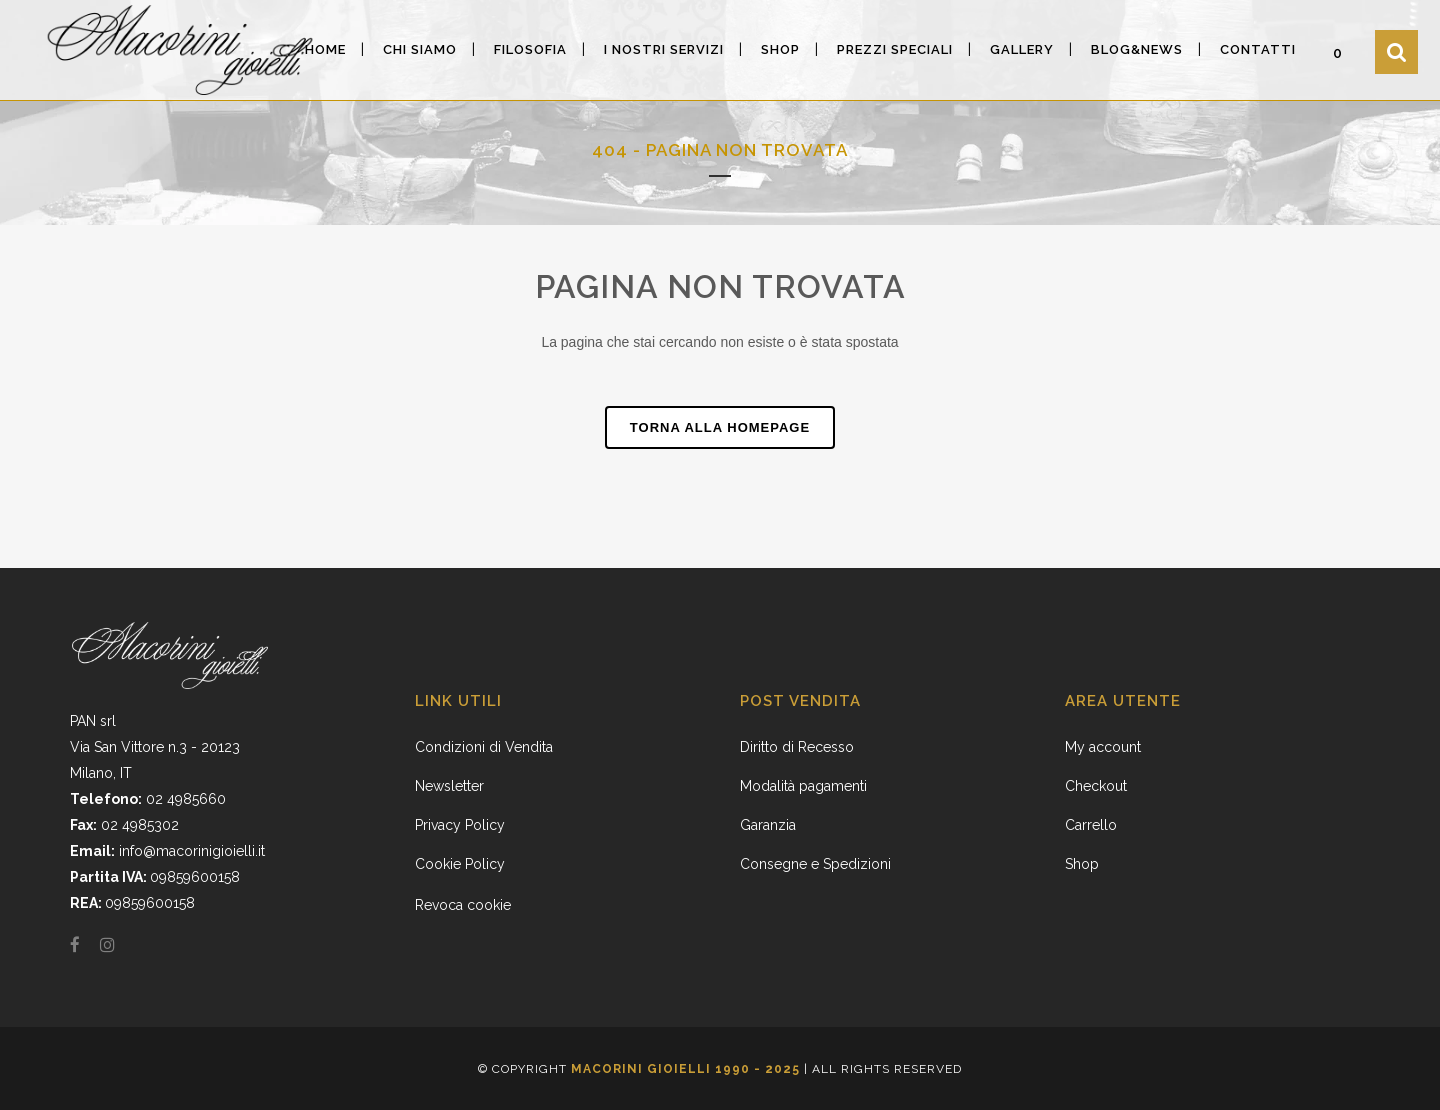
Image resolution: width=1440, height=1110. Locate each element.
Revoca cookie (463, 905)
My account (1103, 747)
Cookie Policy (460, 864)
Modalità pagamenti (803, 786)
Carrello (1091, 825)
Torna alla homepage (720, 427)
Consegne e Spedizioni (815, 864)
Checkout (1096, 786)
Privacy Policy (460, 825)
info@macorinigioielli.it (192, 851)
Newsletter (449, 786)
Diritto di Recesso (797, 747)
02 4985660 (186, 799)
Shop (1082, 864)
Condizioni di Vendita (484, 747)
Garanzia (768, 825)
